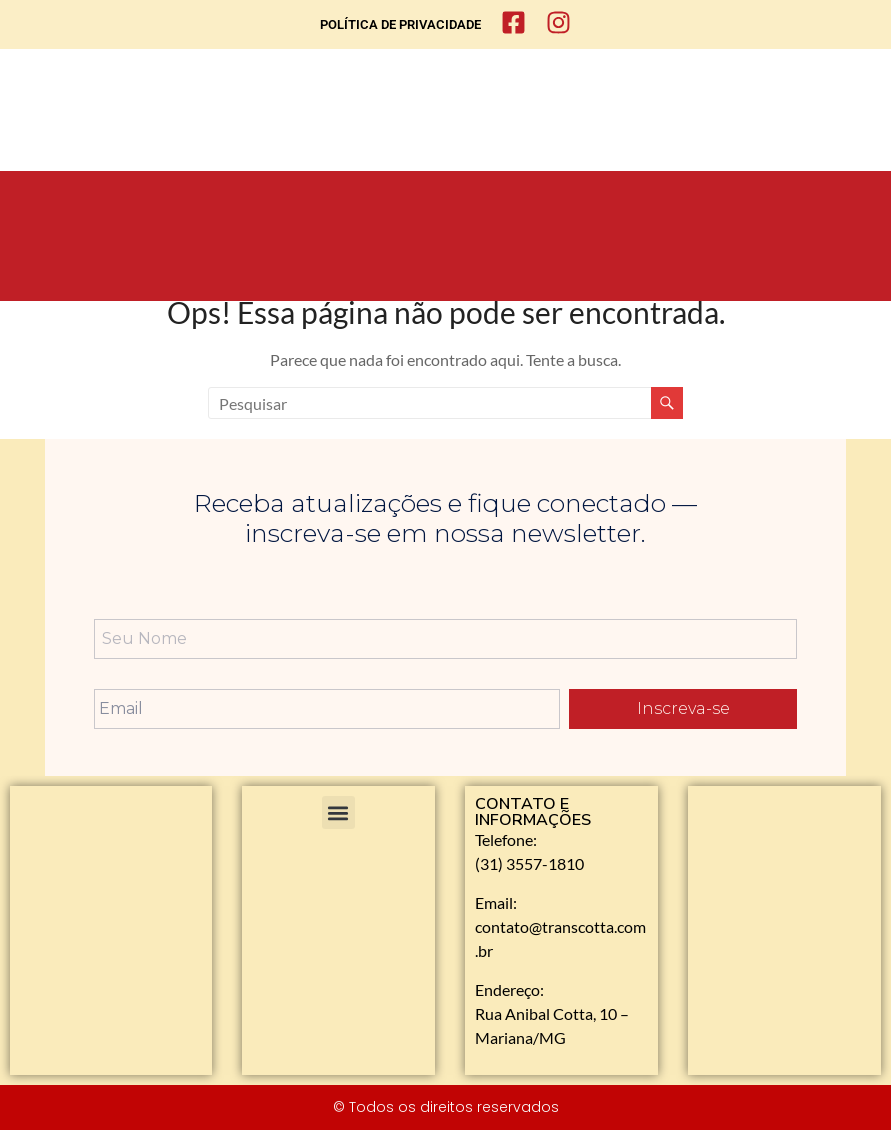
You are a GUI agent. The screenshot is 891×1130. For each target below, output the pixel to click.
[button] (338, 812)
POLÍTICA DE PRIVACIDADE (400, 24)
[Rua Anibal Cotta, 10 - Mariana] (784, 908)
